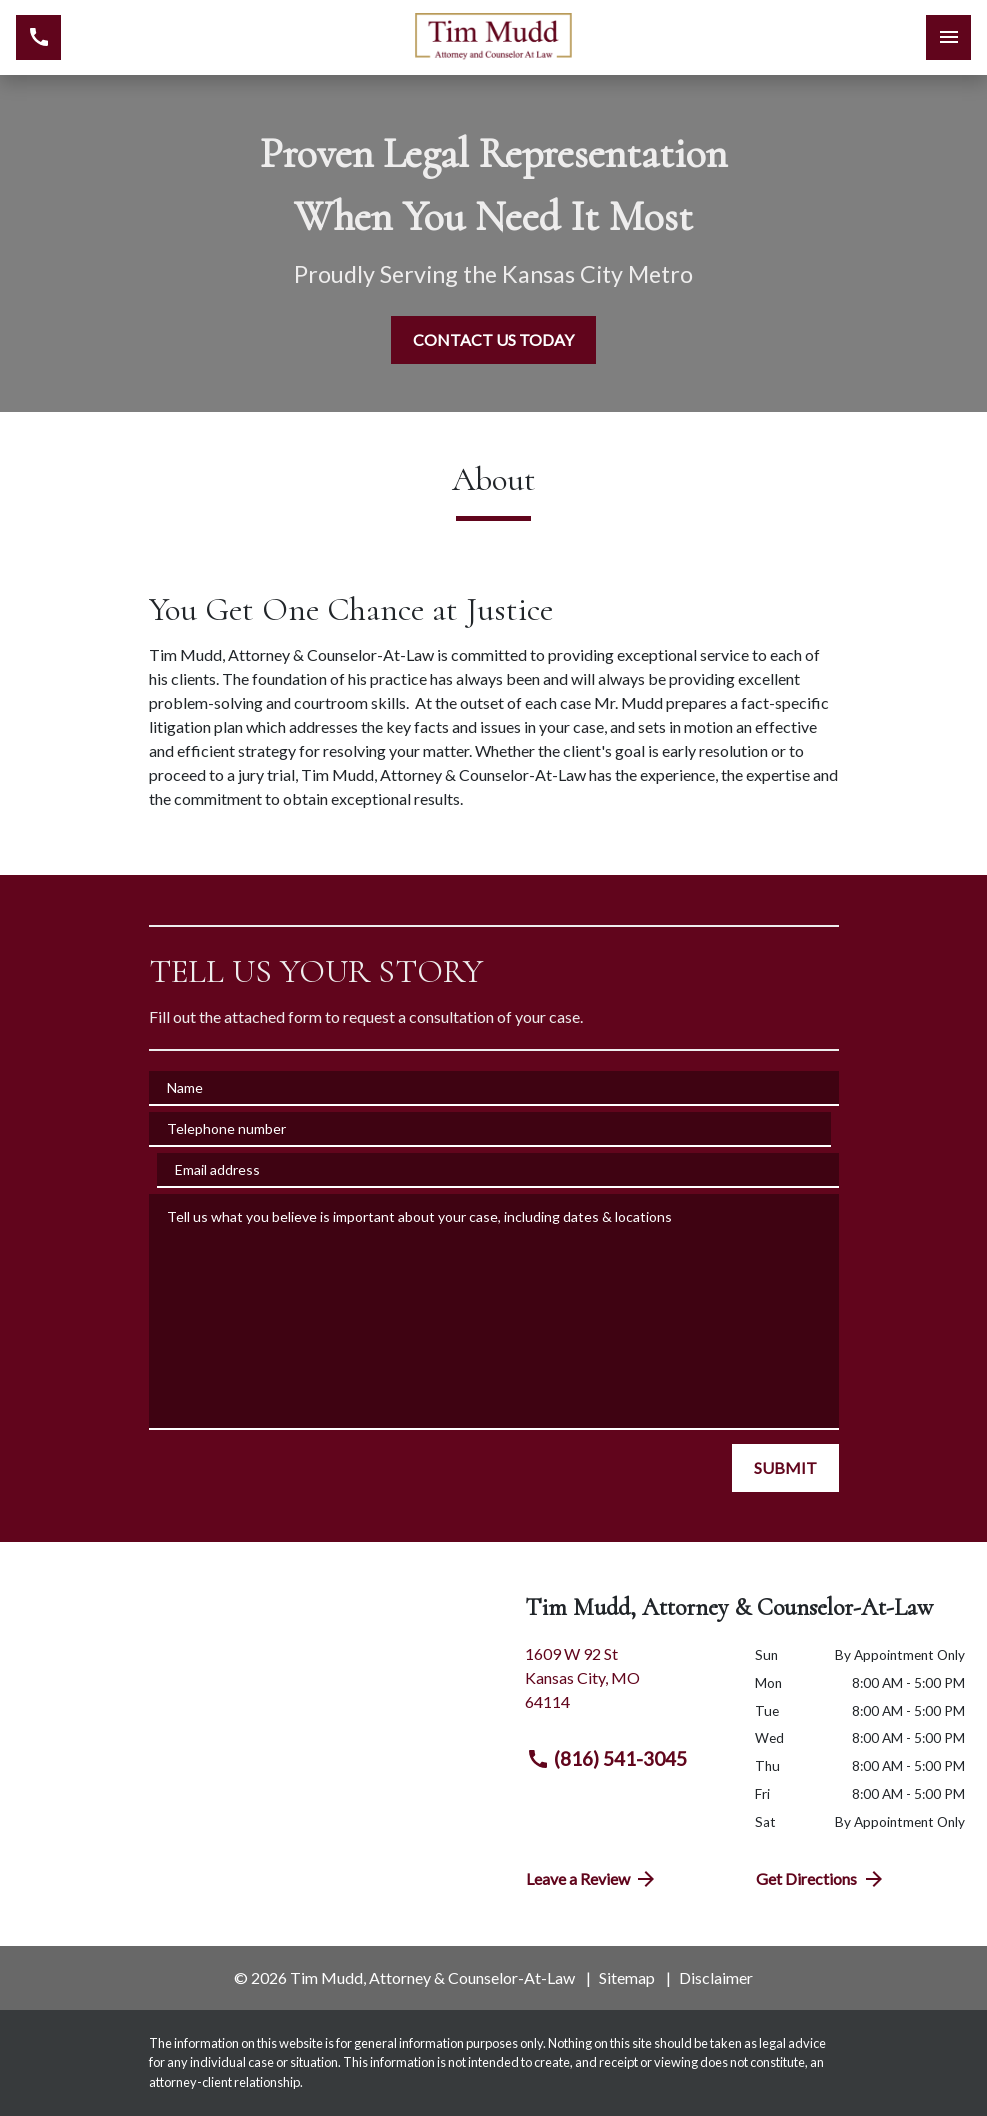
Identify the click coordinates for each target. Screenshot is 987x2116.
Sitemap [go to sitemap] (627, 1977)
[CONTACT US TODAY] (493, 340)
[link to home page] (494, 38)
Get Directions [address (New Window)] (821, 1879)
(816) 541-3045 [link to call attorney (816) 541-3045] (607, 1759)
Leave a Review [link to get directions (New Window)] (592, 1879)
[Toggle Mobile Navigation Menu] (948, 37)
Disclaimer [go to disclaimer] (716, 1977)
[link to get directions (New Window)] (625, 1686)
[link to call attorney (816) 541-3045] (38, 37)
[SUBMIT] (785, 1468)
